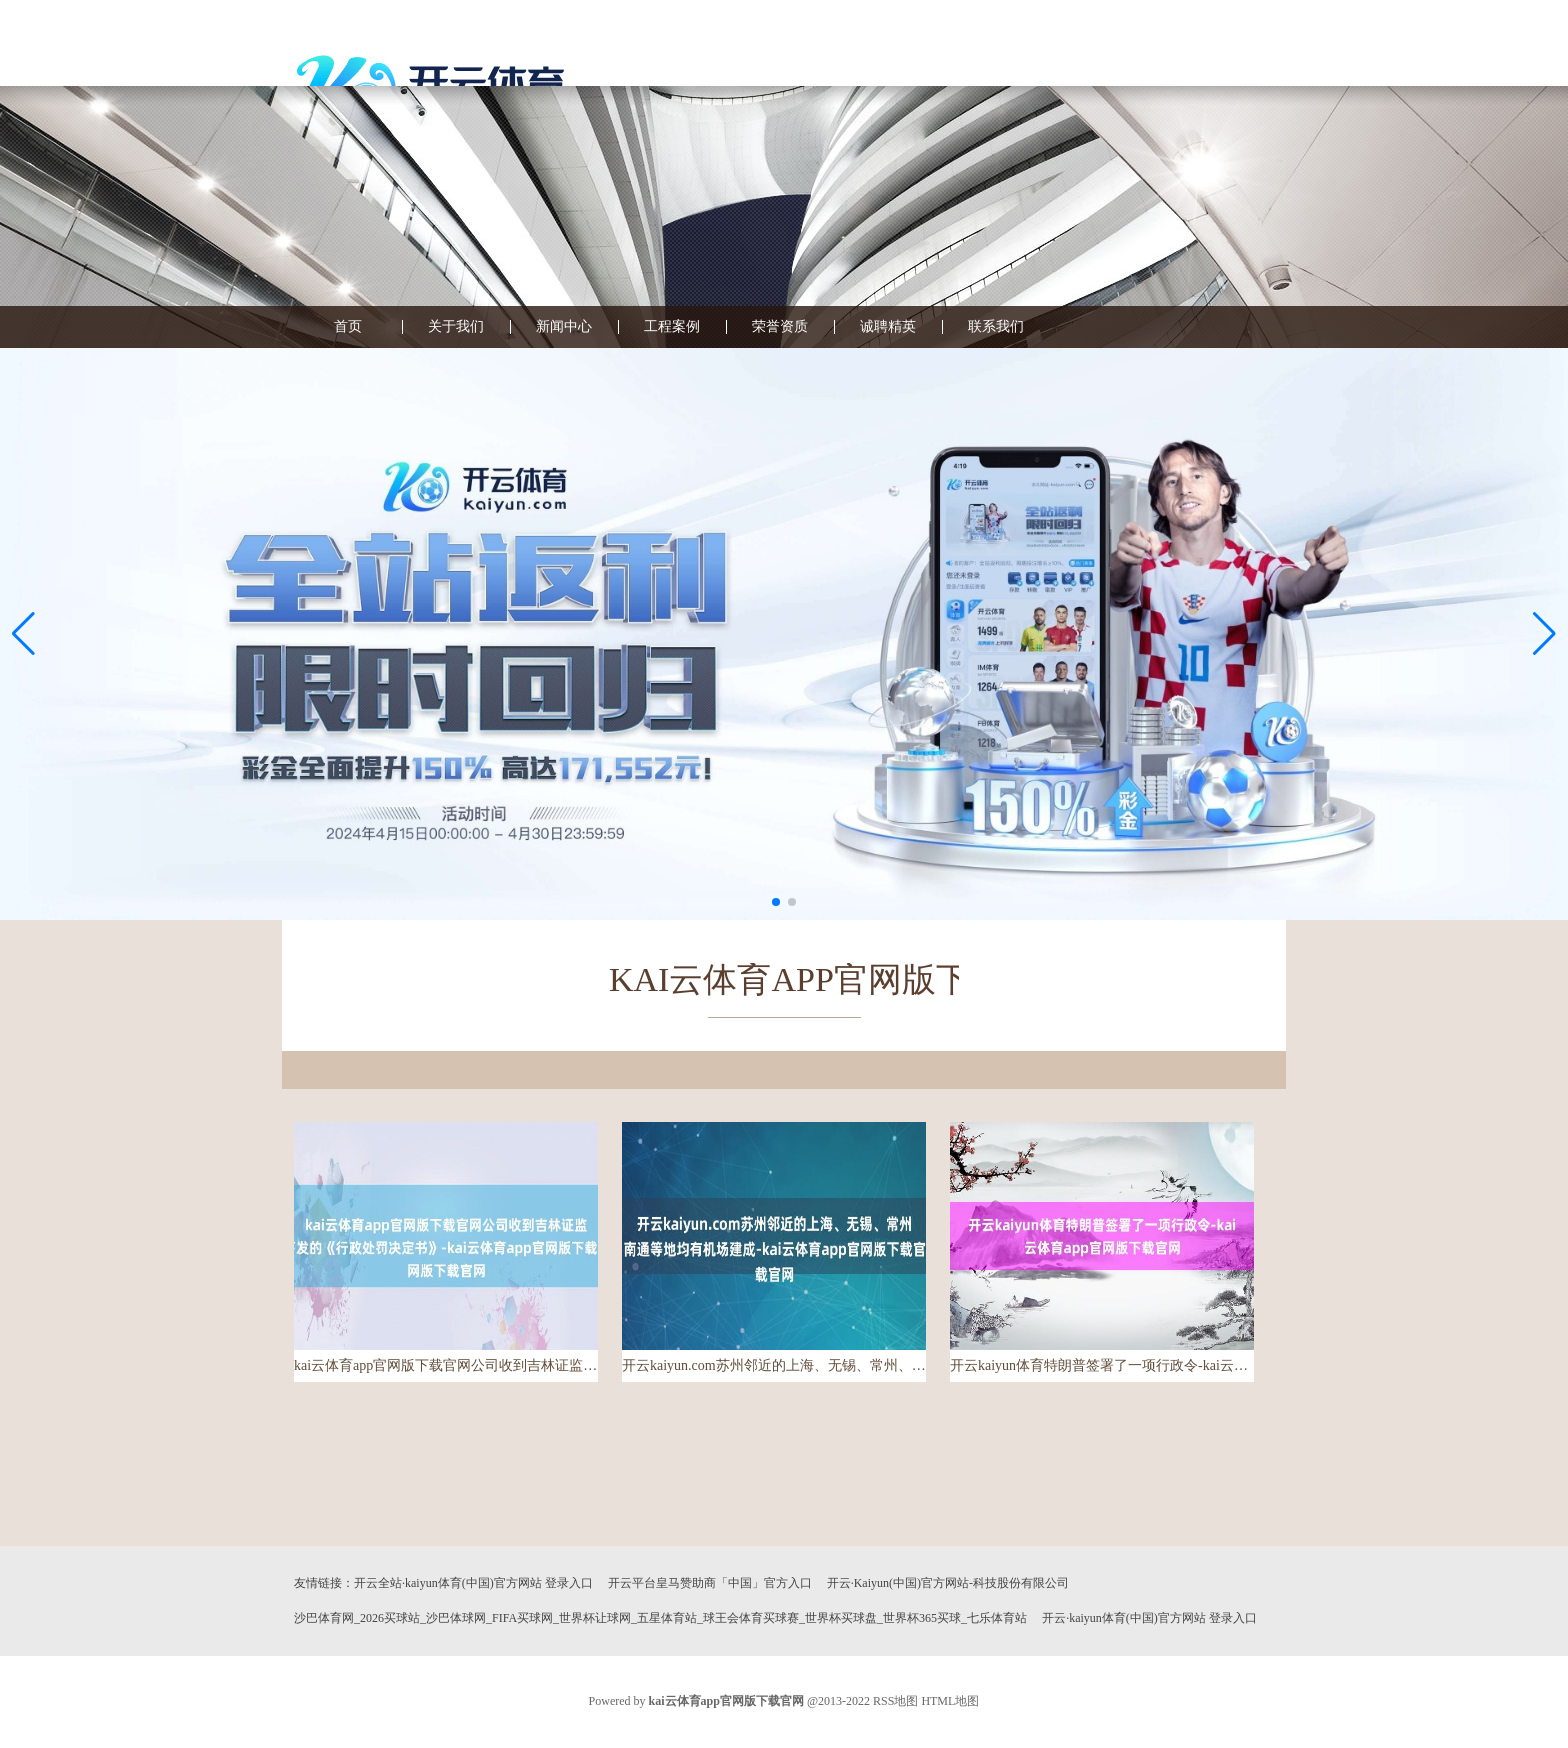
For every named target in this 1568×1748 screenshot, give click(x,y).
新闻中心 (564, 327)
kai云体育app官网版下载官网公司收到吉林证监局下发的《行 (446, 1365)
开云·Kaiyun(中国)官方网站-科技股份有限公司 (948, 1583)
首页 (348, 327)
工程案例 (672, 327)
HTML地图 (950, 1701)
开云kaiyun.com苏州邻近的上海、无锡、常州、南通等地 (774, 1365)
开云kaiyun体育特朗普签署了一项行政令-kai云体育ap (1102, 1365)
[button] (1544, 634)
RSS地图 (895, 1701)
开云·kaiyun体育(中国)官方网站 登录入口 (1149, 1618)
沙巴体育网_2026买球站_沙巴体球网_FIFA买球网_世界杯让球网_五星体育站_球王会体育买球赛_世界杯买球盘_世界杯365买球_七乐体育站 (660, 1618)
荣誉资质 (780, 327)
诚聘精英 (888, 327)
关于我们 (456, 327)
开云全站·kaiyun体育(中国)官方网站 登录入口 (473, 1583)
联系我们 (996, 327)
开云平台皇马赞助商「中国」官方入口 (710, 1583)
